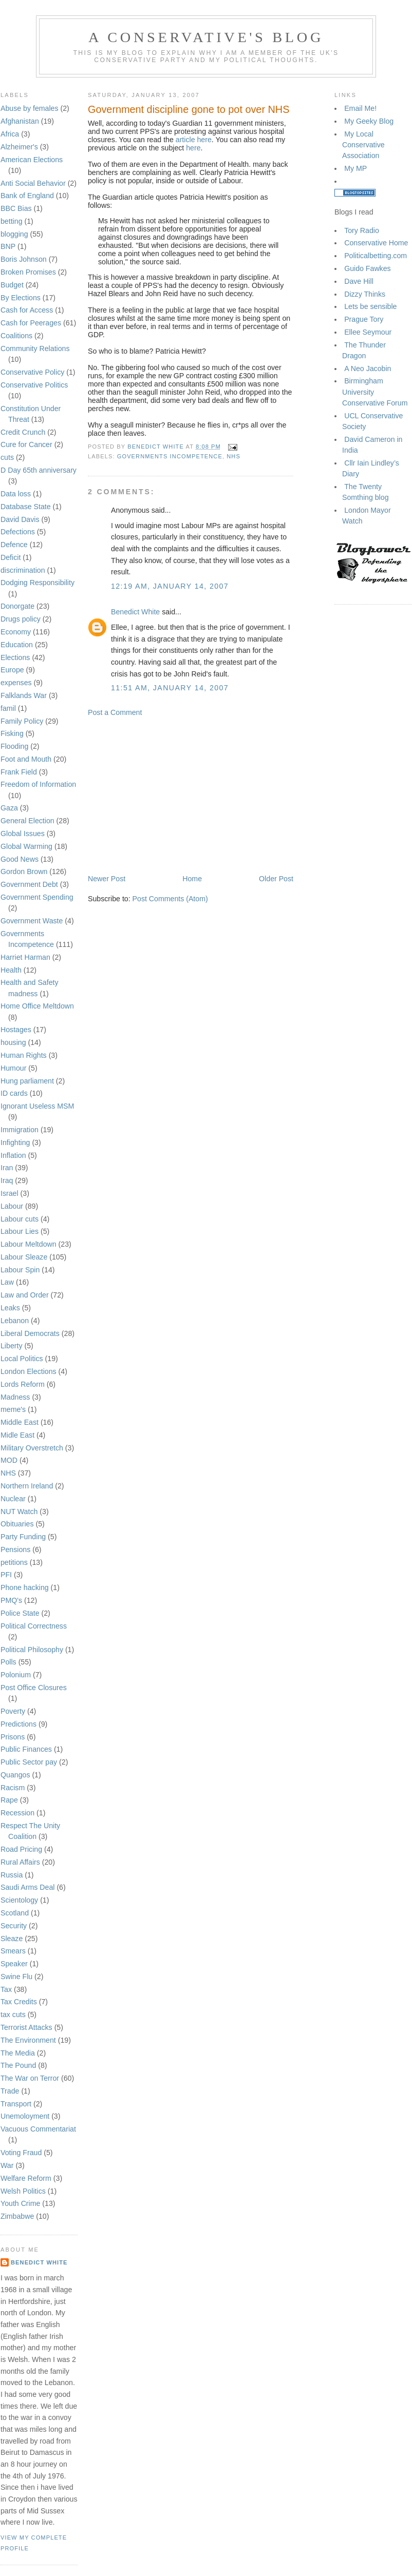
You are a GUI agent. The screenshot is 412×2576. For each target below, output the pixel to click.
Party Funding (23, 1537)
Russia (12, 1875)
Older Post (276, 879)
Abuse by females (30, 108)
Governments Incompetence (169, 456)
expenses (16, 683)
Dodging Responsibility (37, 582)
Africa (10, 134)
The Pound (18, 2065)
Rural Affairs (20, 1862)
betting (12, 221)
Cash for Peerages (31, 323)
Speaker (14, 1964)
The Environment (28, 2040)
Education (17, 645)
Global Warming (26, 846)
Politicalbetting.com (375, 255)
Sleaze (12, 1938)
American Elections (32, 160)
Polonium (16, 1675)
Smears (13, 1951)
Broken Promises (28, 272)
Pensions (15, 1549)
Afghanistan (20, 121)
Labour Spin (20, 1270)
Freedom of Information (38, 784)
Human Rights (24, 1055)
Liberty (12, 1346)
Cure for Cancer (26, 444)
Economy (16, 632)
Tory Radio (361, 230)
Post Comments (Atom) (170, 899)
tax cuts (13, 2014)
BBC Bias (16, 208)
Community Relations (35, 348)
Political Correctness (34, 1626)
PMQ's (11, 1600)
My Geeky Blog (369, 121)
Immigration (20, 1130)
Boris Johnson (24, 259)
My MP (355, 168)
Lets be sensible (370, 306)
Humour (13, 1068)
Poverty (13, 1711)
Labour (12, 1206)
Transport (16, 2104)
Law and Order (25, 1295)
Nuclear (13, 1499)
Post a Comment (115, 712)
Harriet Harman (25, 957)
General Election (27, 821)
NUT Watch (19, 1511)
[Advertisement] (190, 795)
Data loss (16, 494)
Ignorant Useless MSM (37, 1106)
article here (194, 139)
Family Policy (22, 721)
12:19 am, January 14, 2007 (170, 586)
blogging (14, 234)
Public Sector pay (29, 1762)
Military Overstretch (32, 1448)
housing (13, 1042)
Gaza (9, 808)
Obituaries (17, 1524)
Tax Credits (19, 2002)
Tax (6, 1989)
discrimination (23, 570)
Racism (13, 1788)
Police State (20, 1613)
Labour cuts (20, 1219)
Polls (8, 1662)
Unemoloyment (25, 2116)
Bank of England (27, 195)
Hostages (16, 1029)
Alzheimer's (19, 147)
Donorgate (17, 606)
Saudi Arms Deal (27, 1887)
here (193, 148)
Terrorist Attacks (26, 2027)
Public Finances (26, 1749)
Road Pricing (21, 1849)
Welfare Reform (26, 2178)
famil (8, 708)
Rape (9, 1800)
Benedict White (39, 2262)
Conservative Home (376, 243)
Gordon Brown (24, 871)
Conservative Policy (32, 372)
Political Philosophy (32, 1649)
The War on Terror (30, 2078)
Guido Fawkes (367, 268)
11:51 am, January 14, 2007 (170, 688)
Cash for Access (27, 310)
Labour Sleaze (24, 1257)
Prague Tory (363, 319)
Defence (14, 544)
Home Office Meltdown (37, 1006)
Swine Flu (16, 1976)
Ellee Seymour (367, 332)
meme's (13, 1409)
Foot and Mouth (26, 759)
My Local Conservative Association (363, 145)
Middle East (20, 1422)
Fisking (12, 733)
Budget (12, 285)
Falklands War (24, 695)
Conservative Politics (34, 385)
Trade (10, 2091)
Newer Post (106, 879)
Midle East (17, 1435)
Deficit (11, 557)
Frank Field (19, 772)
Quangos (15, 1775)
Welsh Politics (23, 2191)
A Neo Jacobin (367, 368)
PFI (6, 1575)
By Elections (21, 298)
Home (192, 879)
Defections (18, 532)
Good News (20, 859)
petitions (14, 1562)
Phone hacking (25, 1587)
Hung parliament (27, 1081)
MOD (9, 1460)
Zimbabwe (17, 2216)
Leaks (10, 1308)
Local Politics (22, 1358)
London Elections (29, 1371)
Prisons (13, 1737)
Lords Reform (23, 1384)
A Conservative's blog (206, 37)
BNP (8, 246)
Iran (7, 1168)
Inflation (13, 1155)
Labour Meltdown (29, 1244)
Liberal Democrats (30, 1333)
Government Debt (29, 884)
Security (14, 1926)
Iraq (7, 1180)
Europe (12, 670)
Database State (26, 506)
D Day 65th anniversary (39, 470)
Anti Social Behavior (33, 183)
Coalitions (16, 336)
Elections (15, 657)
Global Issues (23, 833)
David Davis (20, 519)
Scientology (19, 1900)
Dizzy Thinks (364, 294)
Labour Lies (20, 1231)
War (7, 2165)
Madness (15, 1397)
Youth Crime (20, 2203)
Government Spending (37, 897)
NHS (8, 1473)
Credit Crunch (23, 432)
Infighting (15, 1142)
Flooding (14, 746)
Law (7, 1282)
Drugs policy (21, 619)
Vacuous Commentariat (38, 2129)
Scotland (15, 1913)
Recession (17, 1813)
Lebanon (15, 1320)
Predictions (18, 1724)
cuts (7, 457)
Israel (9, 1193)
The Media (18, 2053)
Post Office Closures (34, 1687)
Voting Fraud (21, 2152)
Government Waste (32, 921)
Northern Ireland (27, 1486)
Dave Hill (358, 281)
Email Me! (360, 108)
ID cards (14, 1093)
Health (11, 970)
